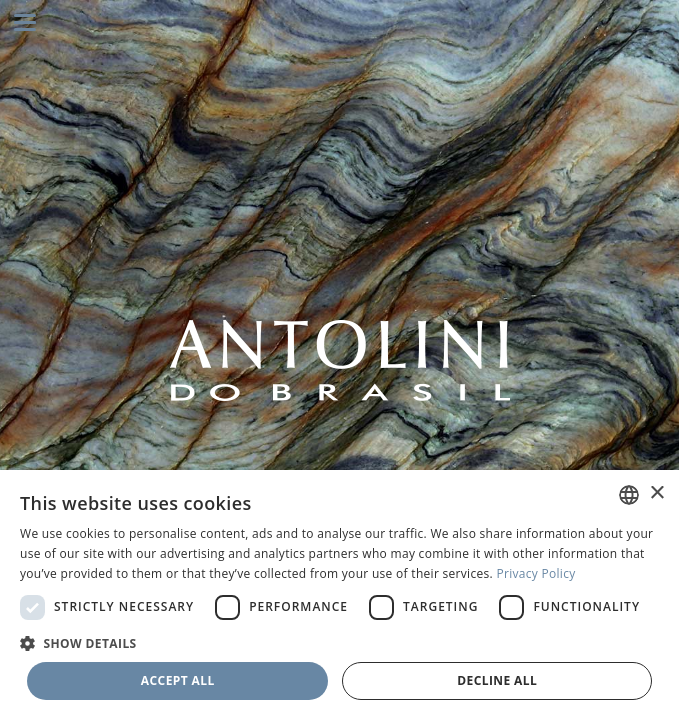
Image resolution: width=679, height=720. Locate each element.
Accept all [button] (178, 680)
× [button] (656, 493)
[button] (339, 642)
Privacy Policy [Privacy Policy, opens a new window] (535, 573)
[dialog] (339, 595)
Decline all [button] (497, 680)
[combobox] (629, 495)
